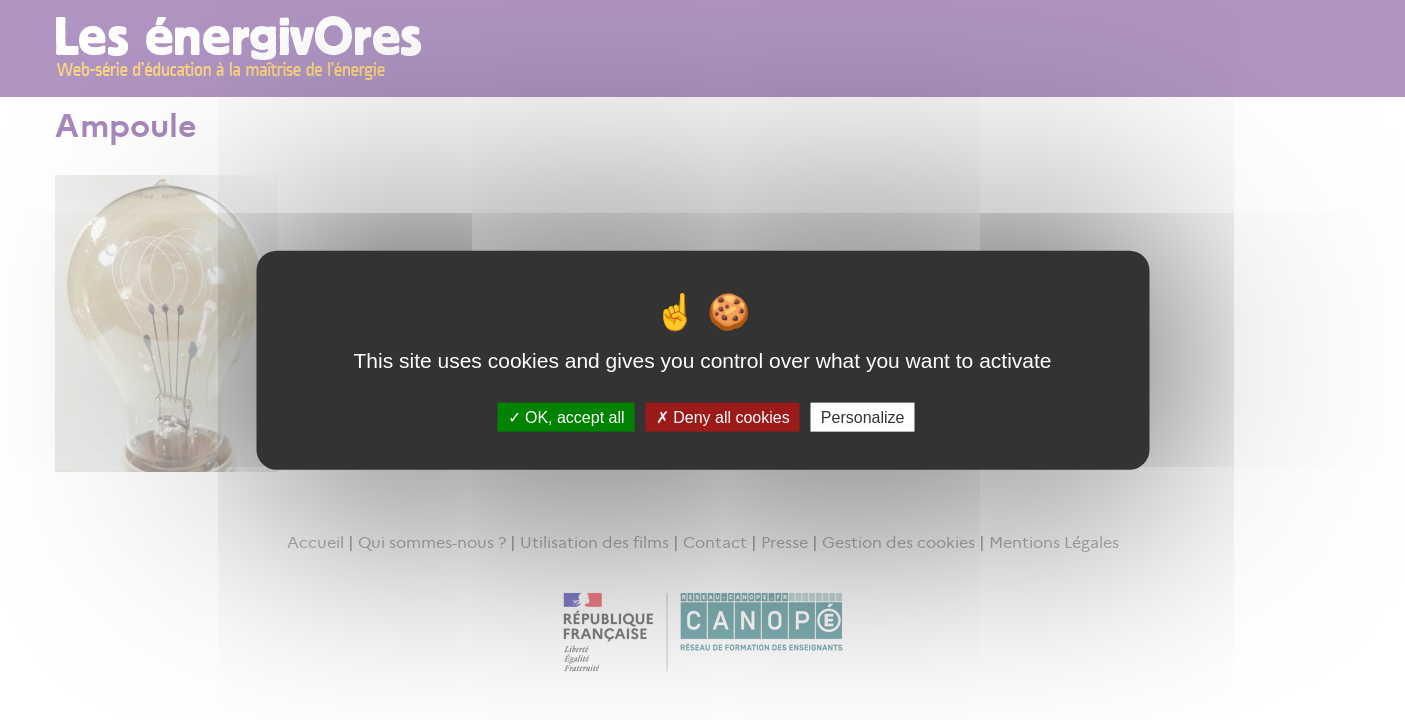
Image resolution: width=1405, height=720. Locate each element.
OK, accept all (566, 416)
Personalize (863, 416)
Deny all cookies (723, 416)
